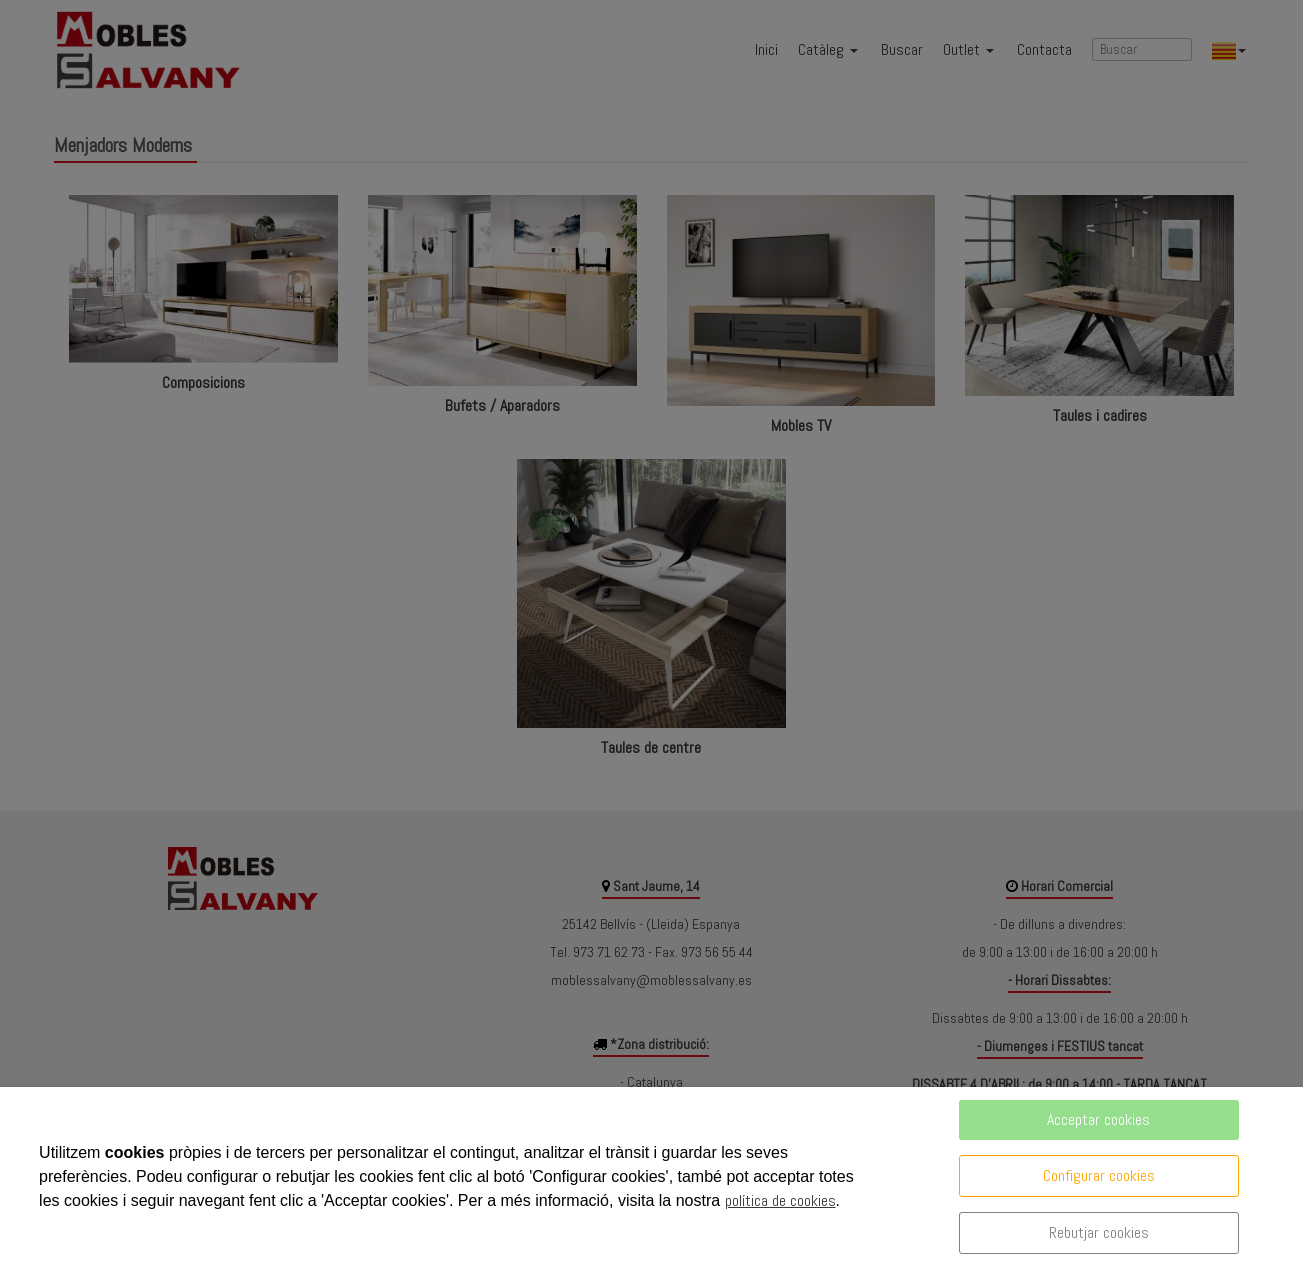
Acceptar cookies (1098, 1119)
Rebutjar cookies (1099, 1232)
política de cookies (780, 1200)
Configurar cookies (1099, 1175)
